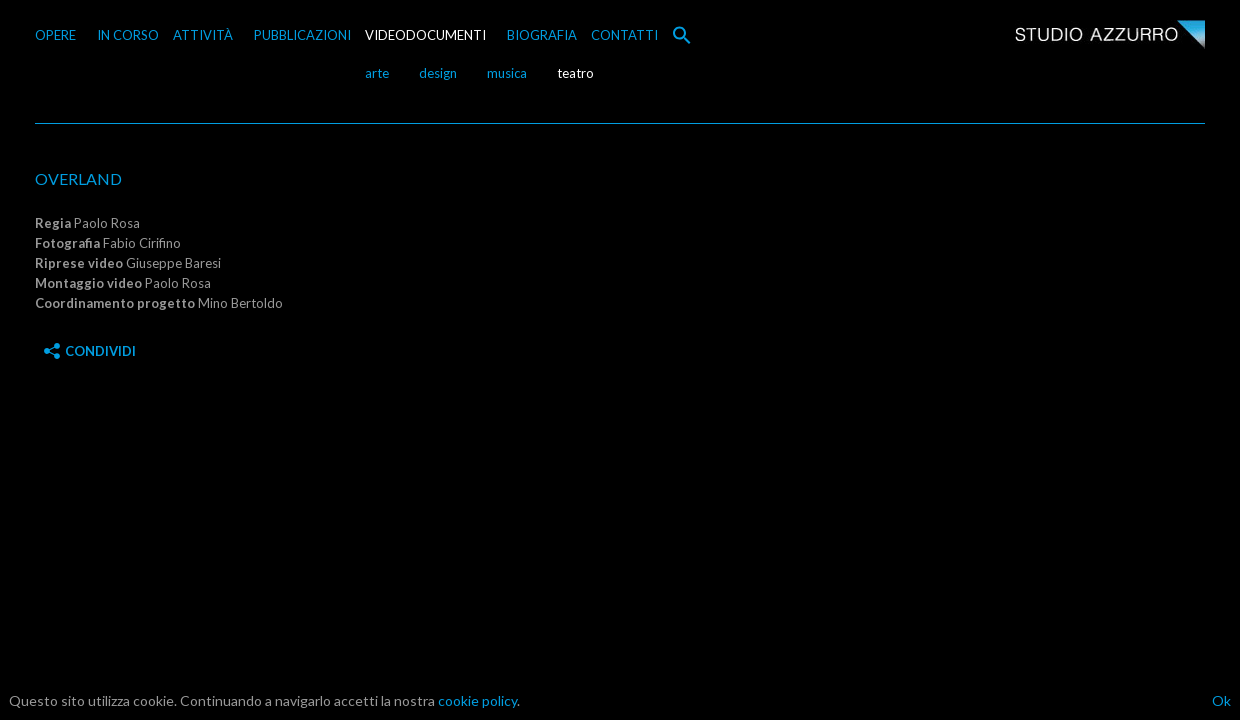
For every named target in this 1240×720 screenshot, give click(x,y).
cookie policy (477, 700)
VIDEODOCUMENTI (425, 35)
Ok (1221, 700)
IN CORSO (128, 35)
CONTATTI (624, 35)
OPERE (55, 35)
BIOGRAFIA (542, 35)
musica (507, 73)
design (438, 73)
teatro (575, 73)
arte (377, 73)
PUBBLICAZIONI (302, 35)
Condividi (90, 351)
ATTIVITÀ (203, 35)
